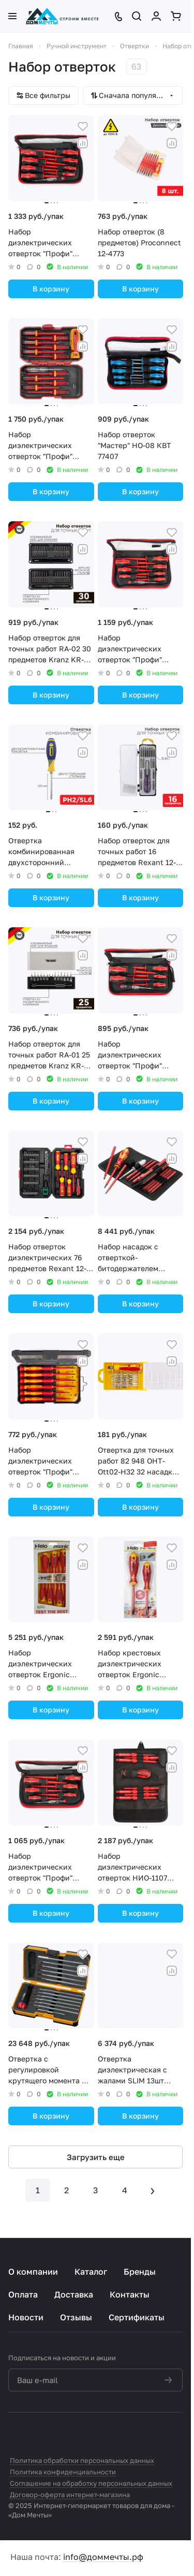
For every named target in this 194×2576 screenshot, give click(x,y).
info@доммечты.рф (103, 2557)
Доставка (73, 2294)
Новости (25, 2317)
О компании (33, 2271)
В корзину (51, 288)
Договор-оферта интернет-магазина (70, 2494)
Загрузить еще (96, 2157)
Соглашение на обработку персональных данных (91, 2483)
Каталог (90, 2271)
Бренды (140, 2271)
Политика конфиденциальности (63, 2472)
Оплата (23, 2294)
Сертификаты (137, 2317)
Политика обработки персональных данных (82, 2460)
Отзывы (76, 2317)
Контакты (130, 2294)
